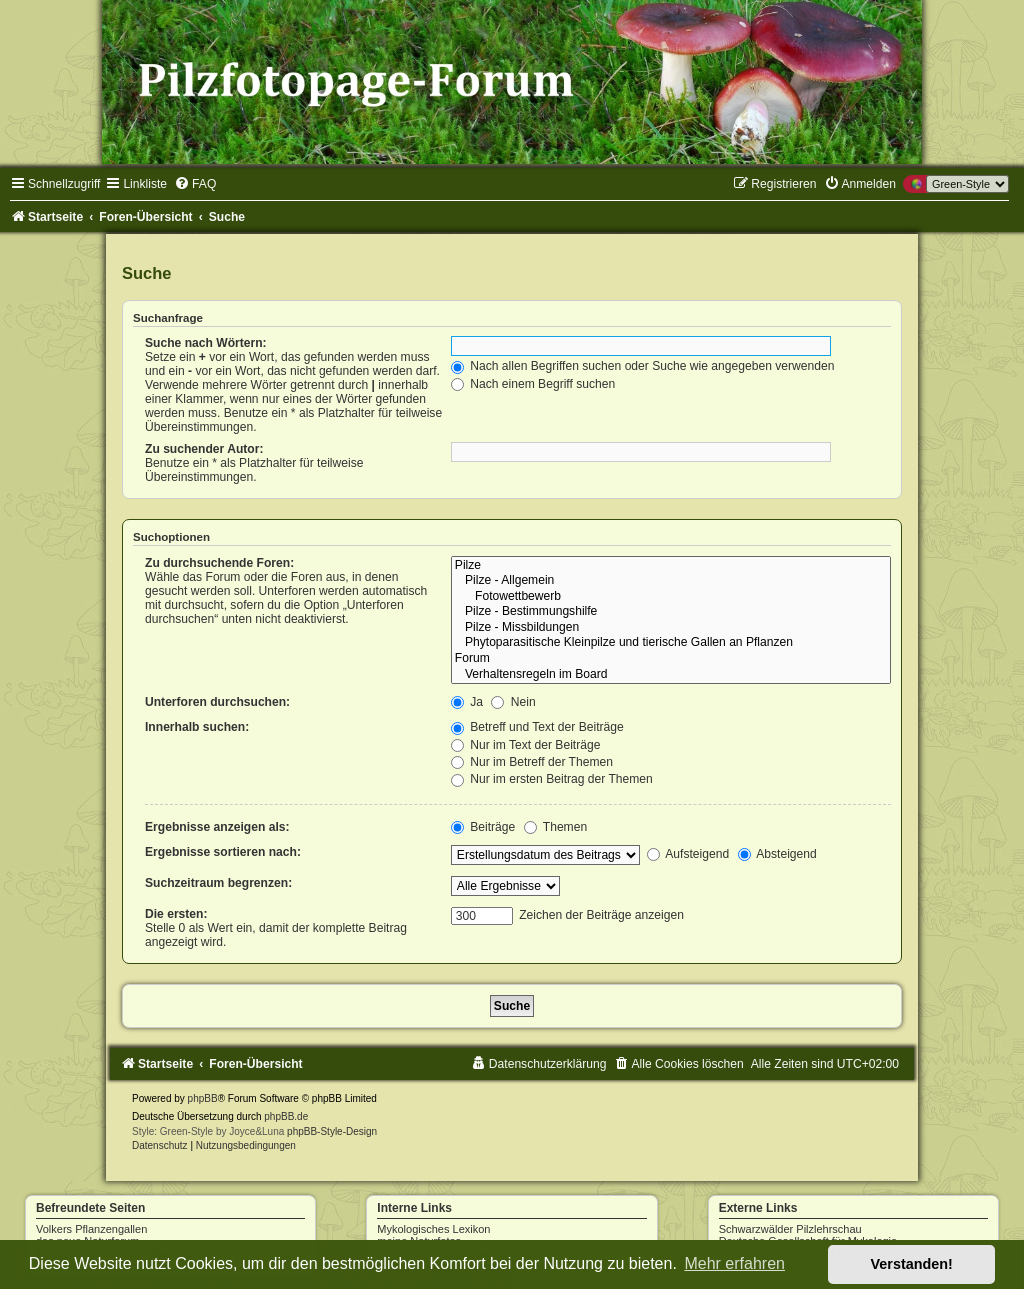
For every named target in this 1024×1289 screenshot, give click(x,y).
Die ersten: (176, 914)
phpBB (203, 1098)
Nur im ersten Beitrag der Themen (552, 779)
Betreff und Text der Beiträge (537, 727)
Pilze (671, 566)
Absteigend (777, 854)
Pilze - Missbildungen (671, 628)
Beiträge (483, 827)
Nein (513, 702)
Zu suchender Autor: (204, 449)
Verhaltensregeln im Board (671, 675)
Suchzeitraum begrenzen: (218, 883)
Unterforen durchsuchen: (217, 702)
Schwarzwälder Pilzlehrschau (790, 1229)
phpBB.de (286, 1116)
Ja (467, 702)
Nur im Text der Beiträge (526, 745)
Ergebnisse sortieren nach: (223, 852)
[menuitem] (195, 184)
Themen (556, 827)
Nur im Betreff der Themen (532, 762)
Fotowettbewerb (671, 597)
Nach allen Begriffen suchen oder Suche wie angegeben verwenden (643, 366)
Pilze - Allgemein (671, 581)
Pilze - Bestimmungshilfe (671, 612)
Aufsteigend (688, 854)
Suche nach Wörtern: (206, 343)
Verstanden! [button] (912, 1264)
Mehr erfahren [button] (734, 1263)
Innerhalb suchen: (197, 727)
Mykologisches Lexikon (433, 1229)
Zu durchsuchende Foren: (219, 563)
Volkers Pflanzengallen (91, 1229)
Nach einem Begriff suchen (533, 384)
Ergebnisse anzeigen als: (217, 827)
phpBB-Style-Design (332, 1131)
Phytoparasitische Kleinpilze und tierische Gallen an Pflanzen (671, 643)
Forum (671, 659)
